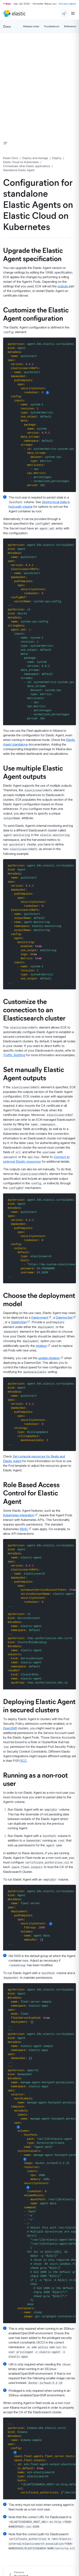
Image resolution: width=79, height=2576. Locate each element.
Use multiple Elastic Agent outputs (33, 772)
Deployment (39, 1317)
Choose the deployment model (39, 1299)
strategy (41, 1346)
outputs (62, 286)
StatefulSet (19, 1322)
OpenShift (10, 1728)
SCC (23, 1761)
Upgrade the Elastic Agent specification (33, 254)
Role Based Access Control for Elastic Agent (31, 1492)
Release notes (31, 26)
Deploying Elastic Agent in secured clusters (39, 1705)
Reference (70, 26)
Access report (67, 3)
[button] (5, 143)
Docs (7, 26)
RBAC (24, 1529)
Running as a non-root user (35, 1779)
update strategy (49, 1358)
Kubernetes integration (18, 1515)
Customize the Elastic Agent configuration (36, 313)
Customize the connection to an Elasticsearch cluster (34, 1009)
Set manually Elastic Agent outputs (33, 1073)
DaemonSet (64, 1317)
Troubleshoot (51, 26)
